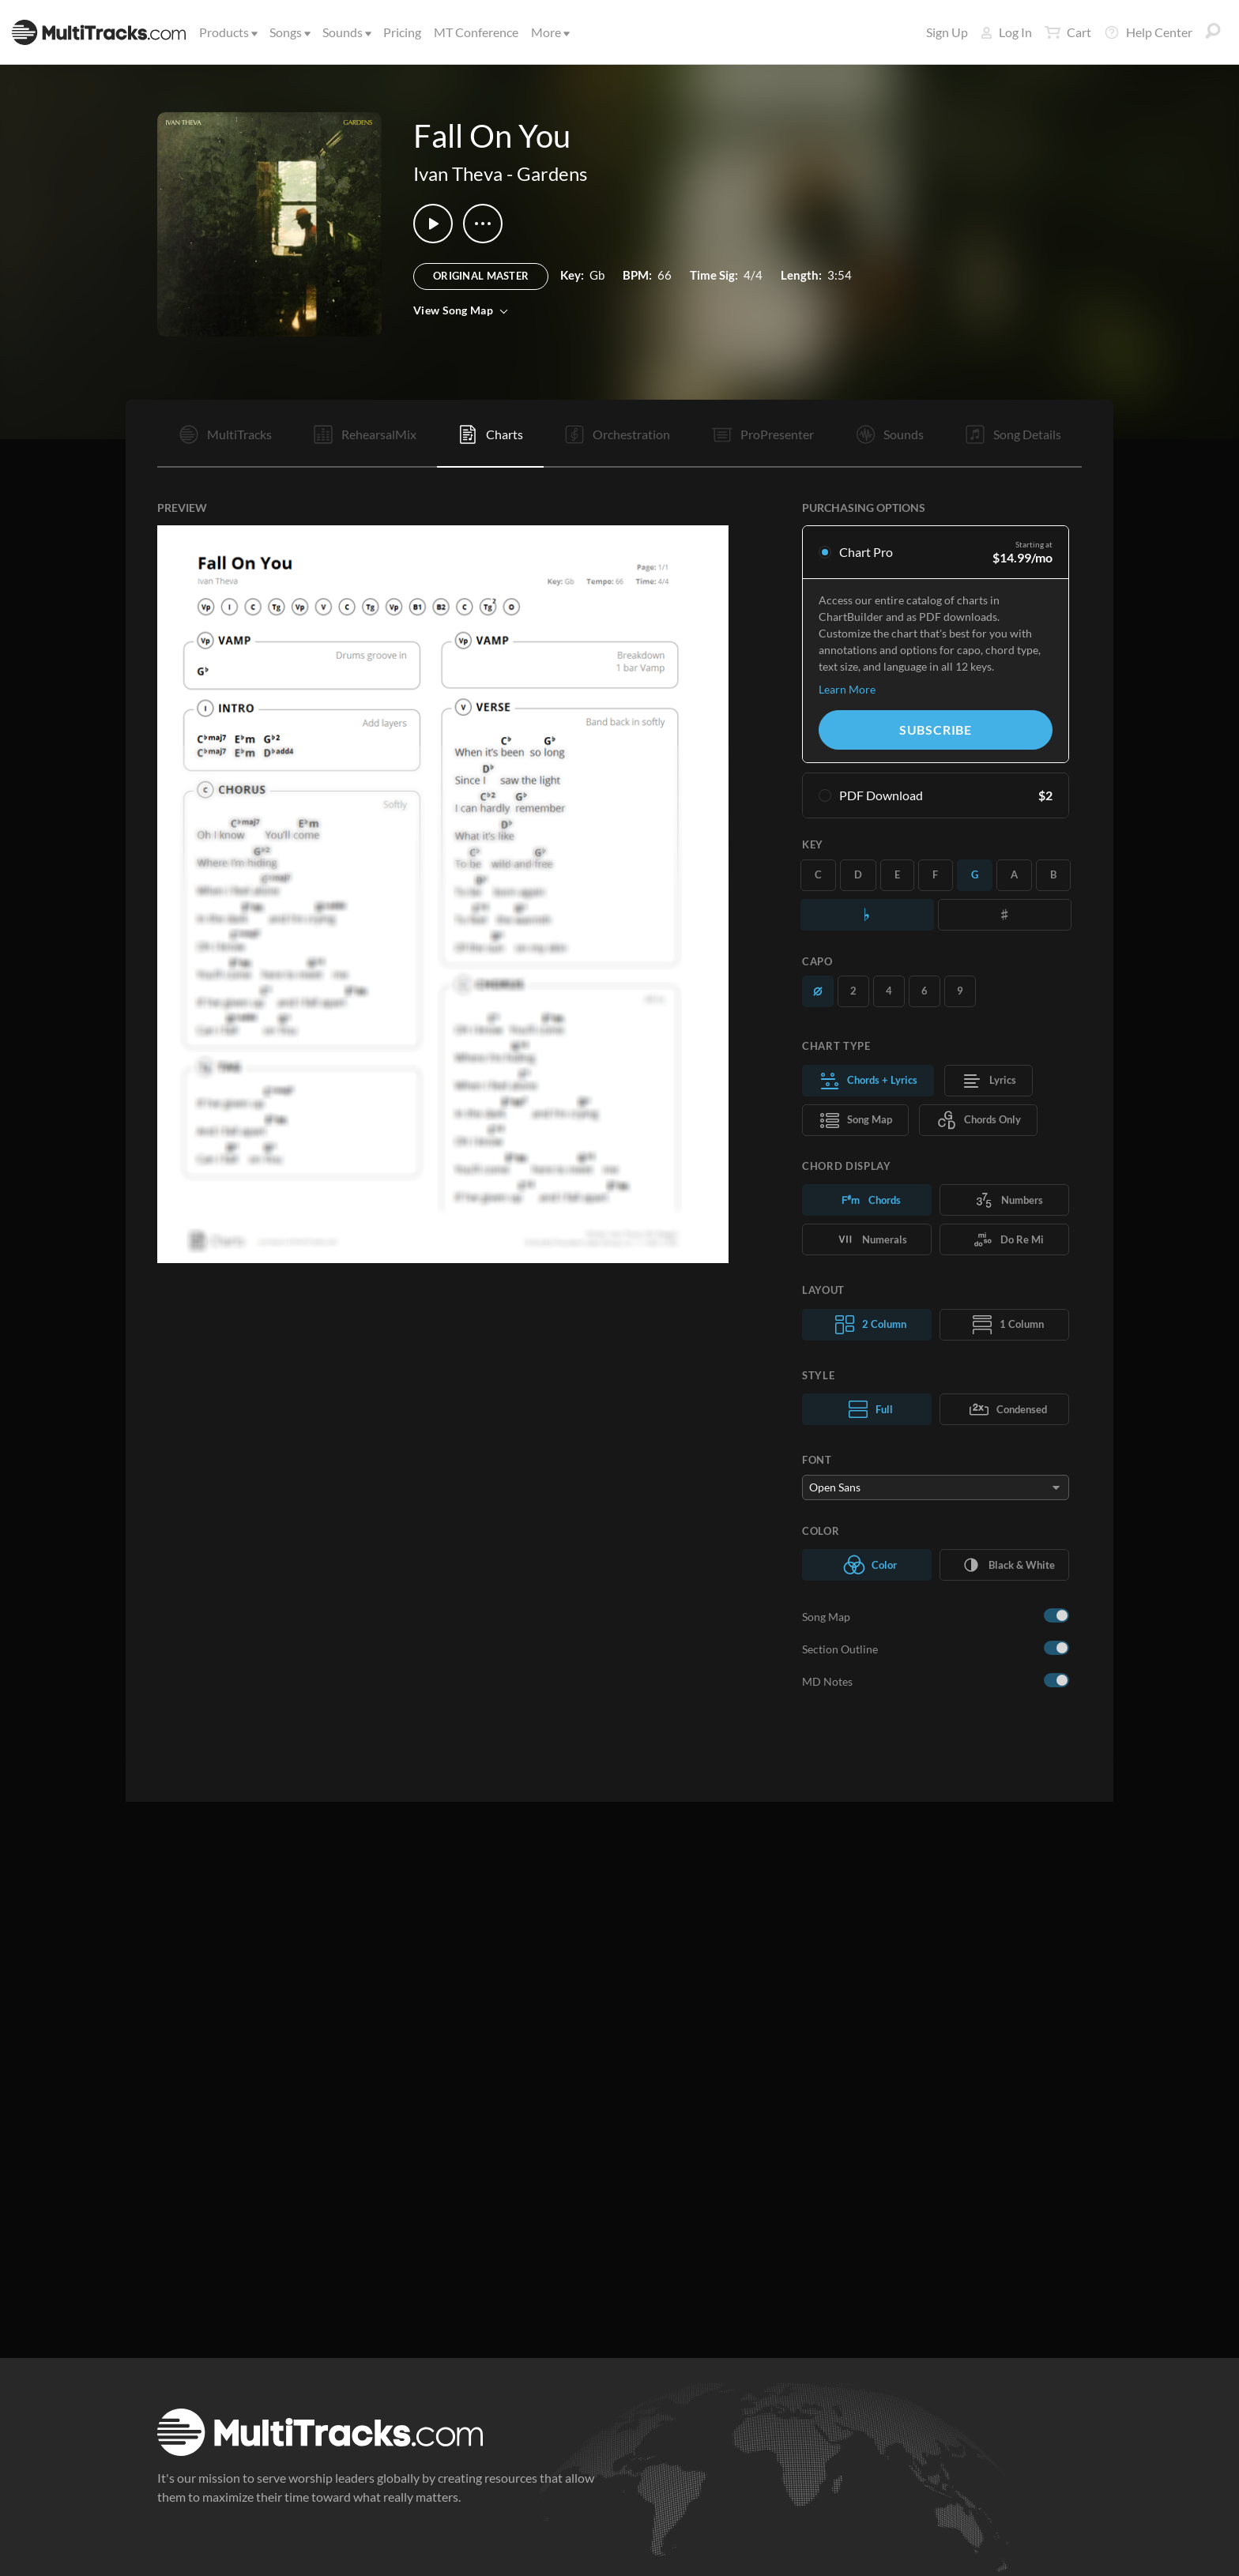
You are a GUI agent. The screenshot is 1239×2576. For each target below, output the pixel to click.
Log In (1006, 31)
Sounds (345, 31)
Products (227, 31)
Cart (1068, 32)
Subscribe (935, 729)
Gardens (552, 173)
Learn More (847, 689)
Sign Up (947, 31)
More (549, 31)
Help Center (1148, 32)
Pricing (402, 31)
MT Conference (476, 31)
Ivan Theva (458, 173)
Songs (288, 31)
